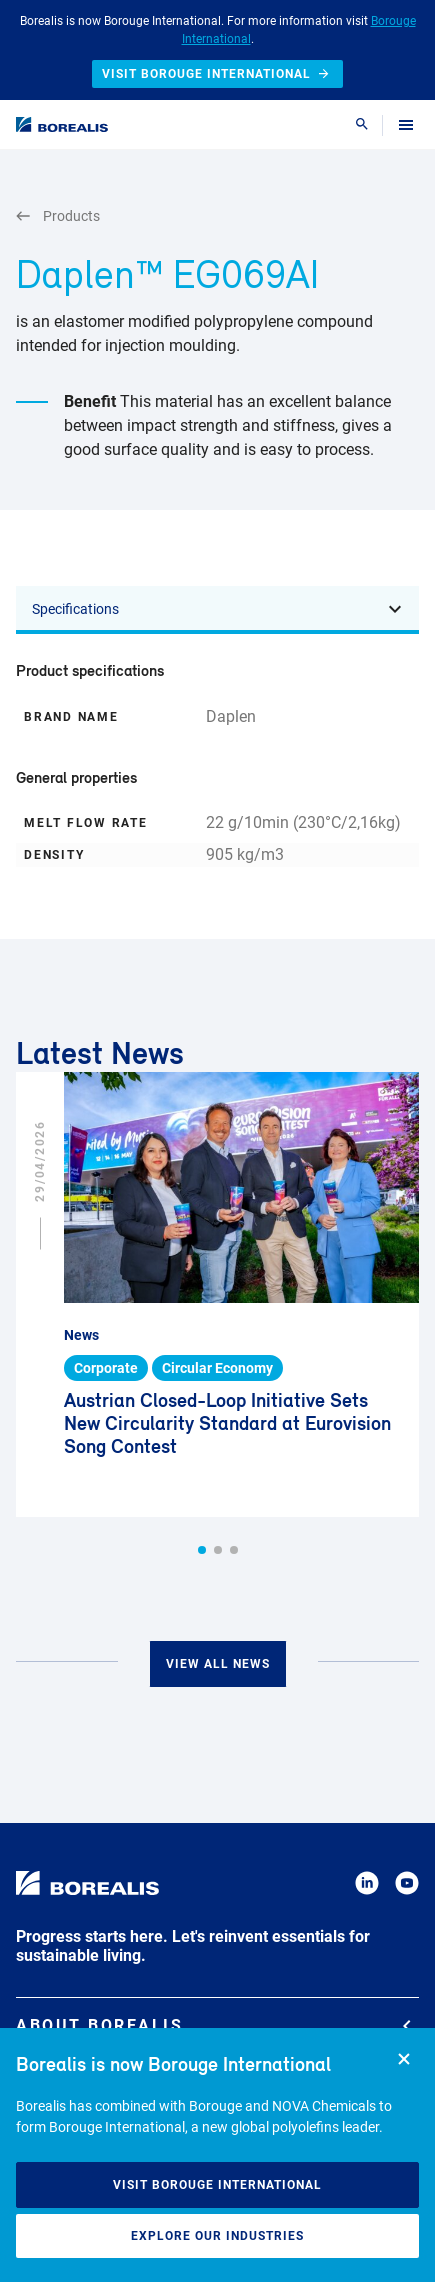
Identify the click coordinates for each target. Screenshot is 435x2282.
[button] (202, 1550)
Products (58, 216)
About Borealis (213, 2025)
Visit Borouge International (217, 2185)
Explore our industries (217, 2236)
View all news (218, 1664)
